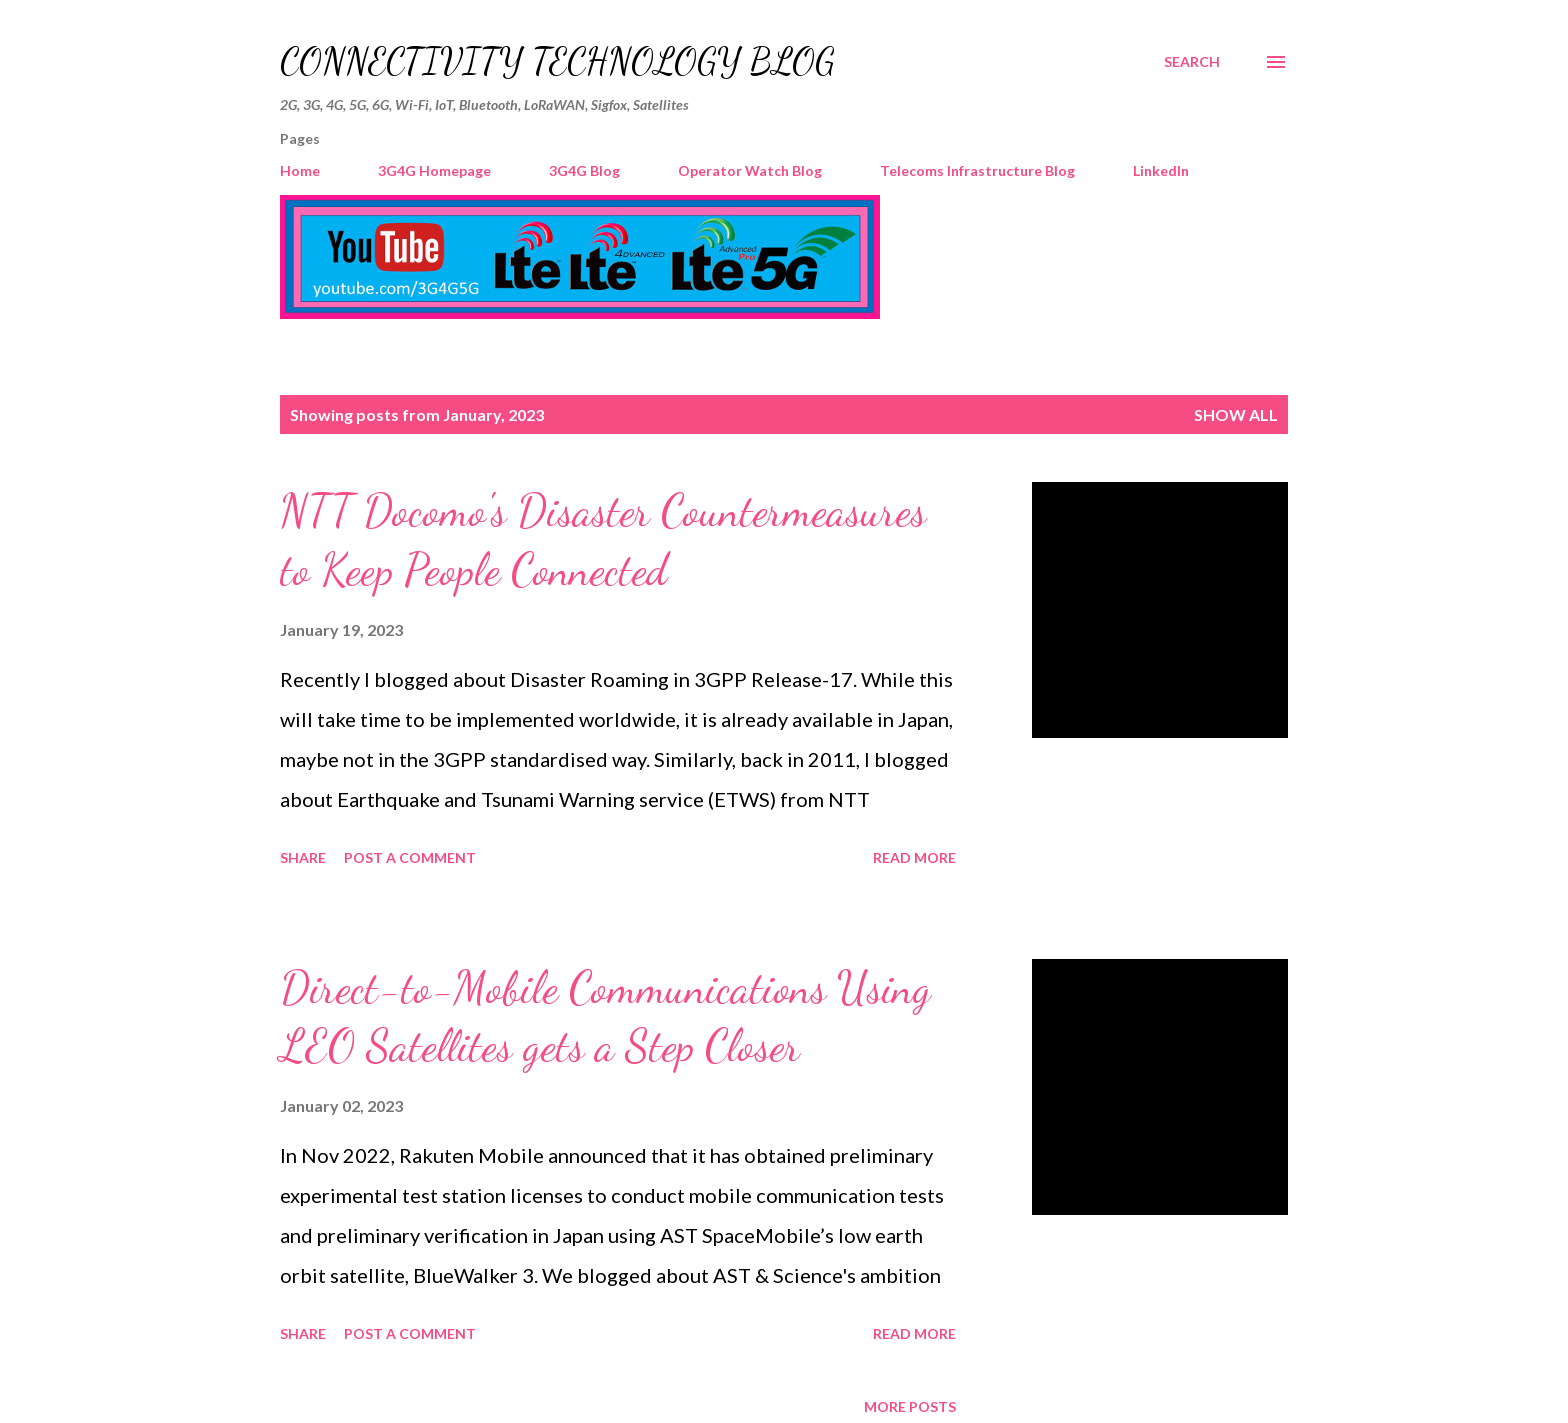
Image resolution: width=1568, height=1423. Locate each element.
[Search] (1192, 62)
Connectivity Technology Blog (557, 61)
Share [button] (303, 857)
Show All (1236, 414)
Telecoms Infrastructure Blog (977, 170)
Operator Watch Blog (750, 170)
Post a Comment (410, 857)
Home (300, 170)
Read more (914, 857)
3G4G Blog (584, 170)
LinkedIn (1161, 170)
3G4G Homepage (434, 170)
